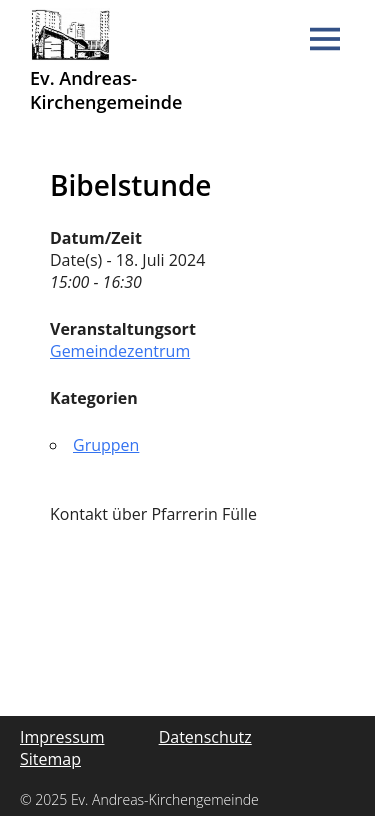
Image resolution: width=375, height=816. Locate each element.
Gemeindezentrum (120, 351)
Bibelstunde (130, 185)
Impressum (62, 737)
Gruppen (106, 445)
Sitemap (50, 759)
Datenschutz (205, 737)
